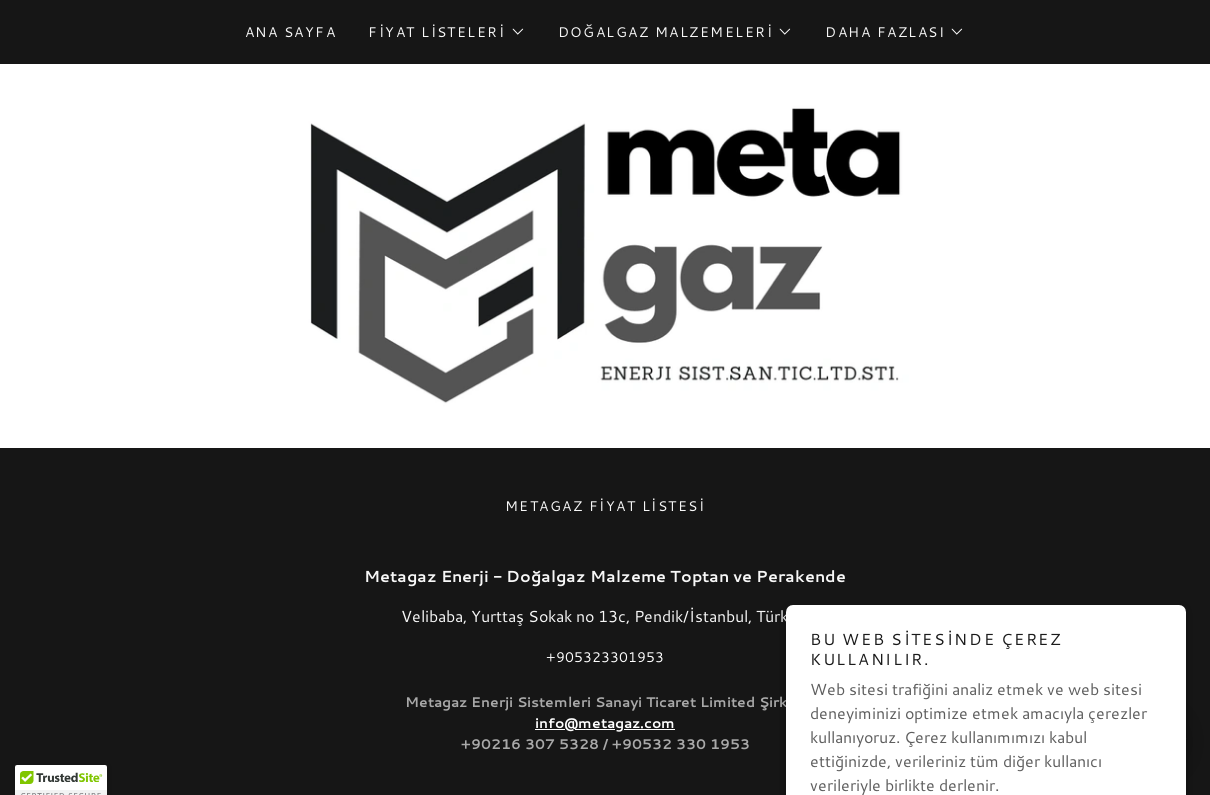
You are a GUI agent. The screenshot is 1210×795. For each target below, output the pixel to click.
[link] (605, 253)
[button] (446, 32)
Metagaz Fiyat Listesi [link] (605, 506)
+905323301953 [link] (605, 657)
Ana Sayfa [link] (290, 32)
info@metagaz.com (605, 723)
